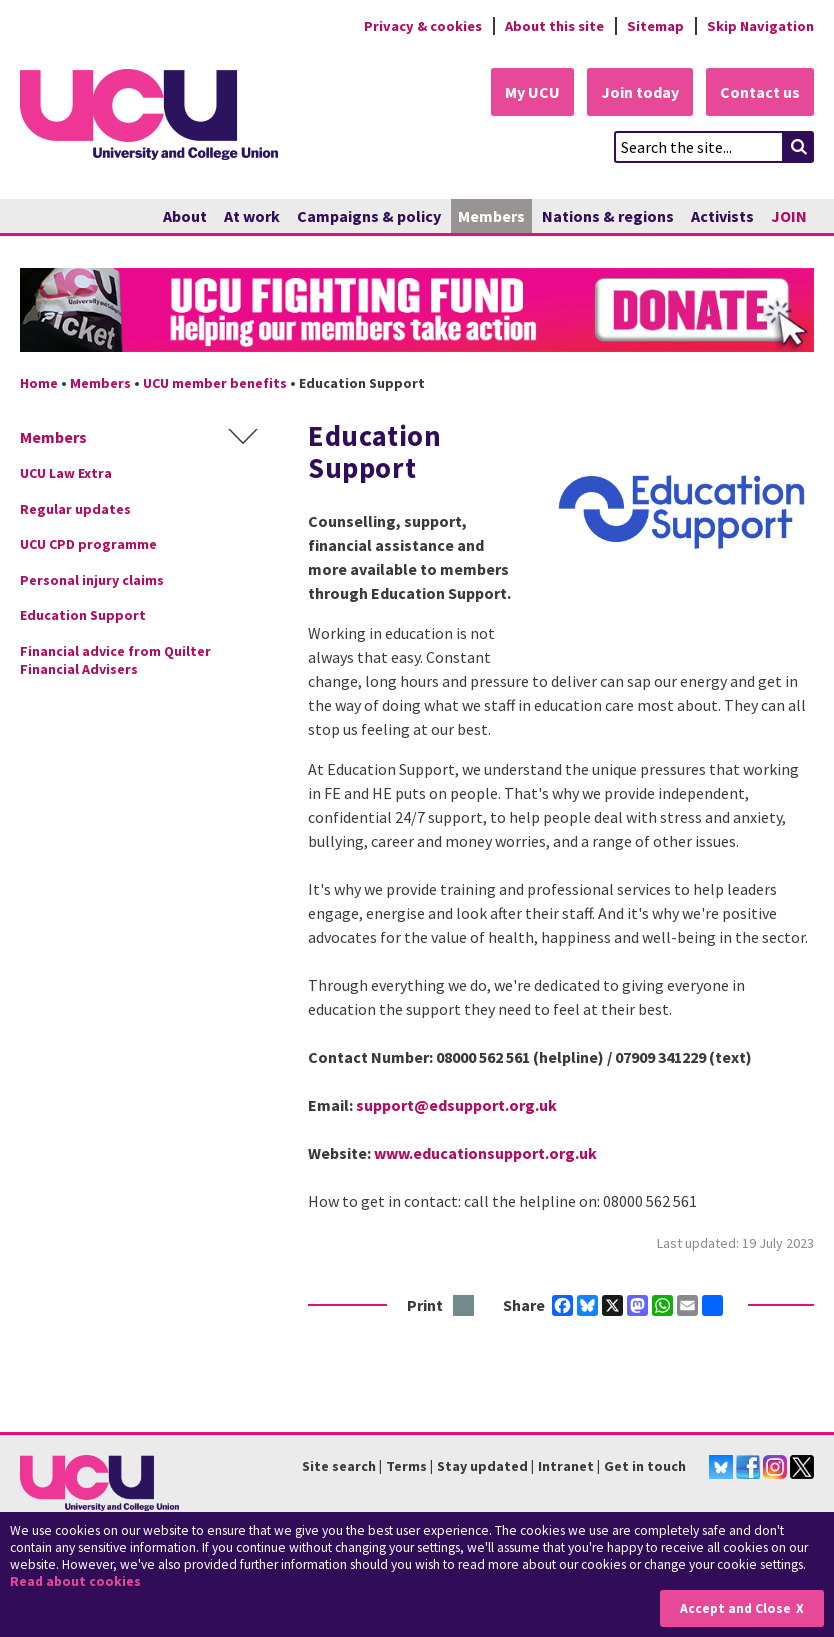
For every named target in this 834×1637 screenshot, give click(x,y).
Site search (339, 1466)
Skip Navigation (760, 26)
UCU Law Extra (66, 473)
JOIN (789, 216)
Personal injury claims (92, 580)
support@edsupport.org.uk (456, 1105)
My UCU (532, 92)
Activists (722, 216)
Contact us (760, 92)
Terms (406, 1466)
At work (252, 216)
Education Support (83, 615)
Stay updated (482, 1466)
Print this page (464, 1306)
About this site (554, 26)
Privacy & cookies (423, 26)
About (185, 216)
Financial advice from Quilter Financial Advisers (115, 660)
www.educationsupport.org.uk (485, 1153)
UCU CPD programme (88, 544)
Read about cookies (75, 1581)
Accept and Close (735, 1608)
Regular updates (75, 509)
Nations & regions (608, 216)
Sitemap (655, 26)
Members (491, 216)
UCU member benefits (215, 383)
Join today (640, 92)
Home (39, 383)
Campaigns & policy (369, 216)
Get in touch (645, 1466)
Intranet (566, 1466)
